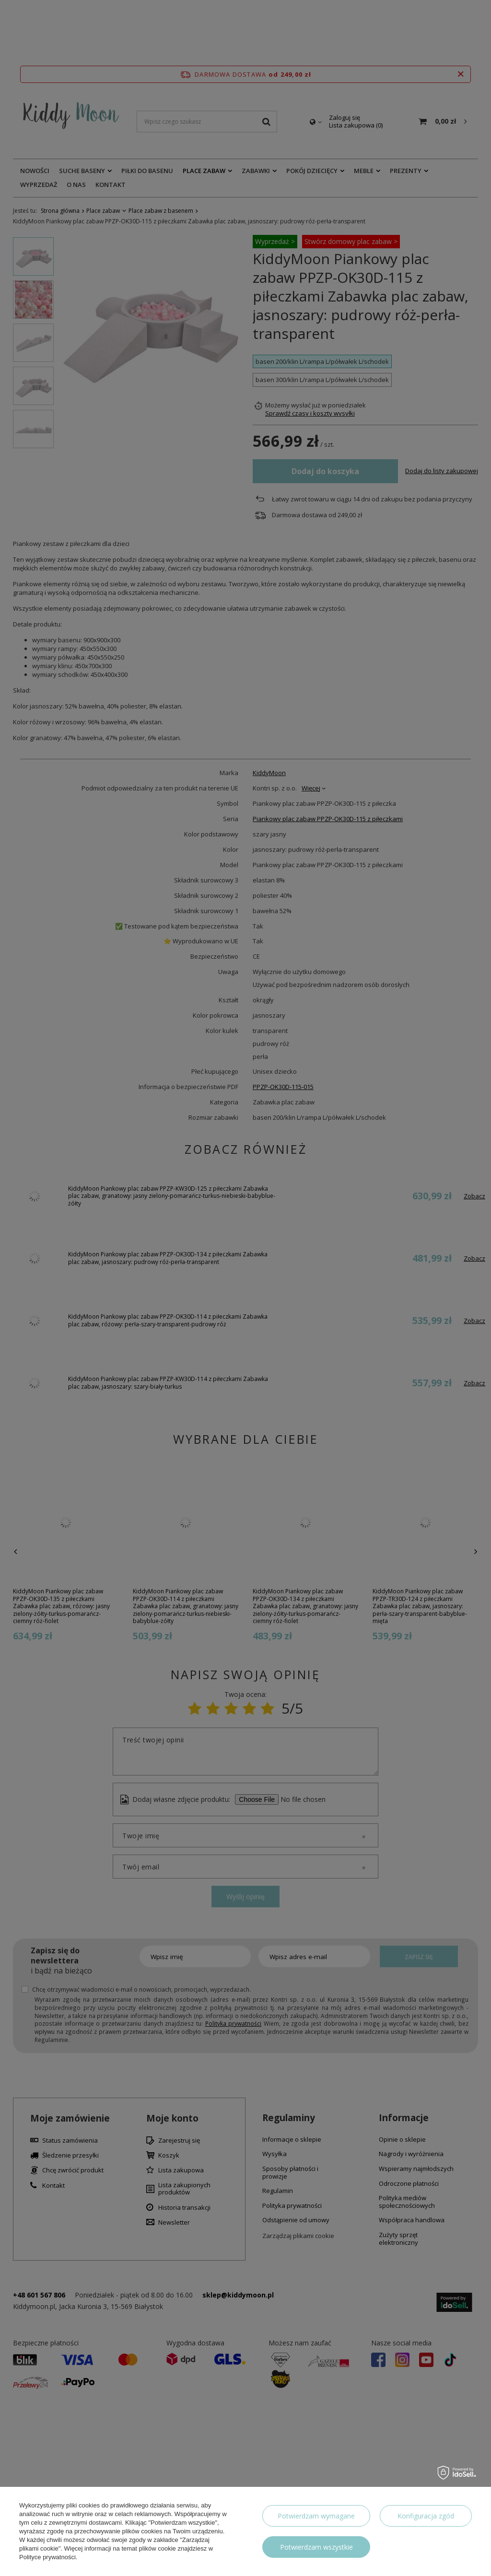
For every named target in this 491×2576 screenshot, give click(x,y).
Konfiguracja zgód (425, 2515)
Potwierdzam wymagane (316, 2515)
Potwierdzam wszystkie (316, 2547)
